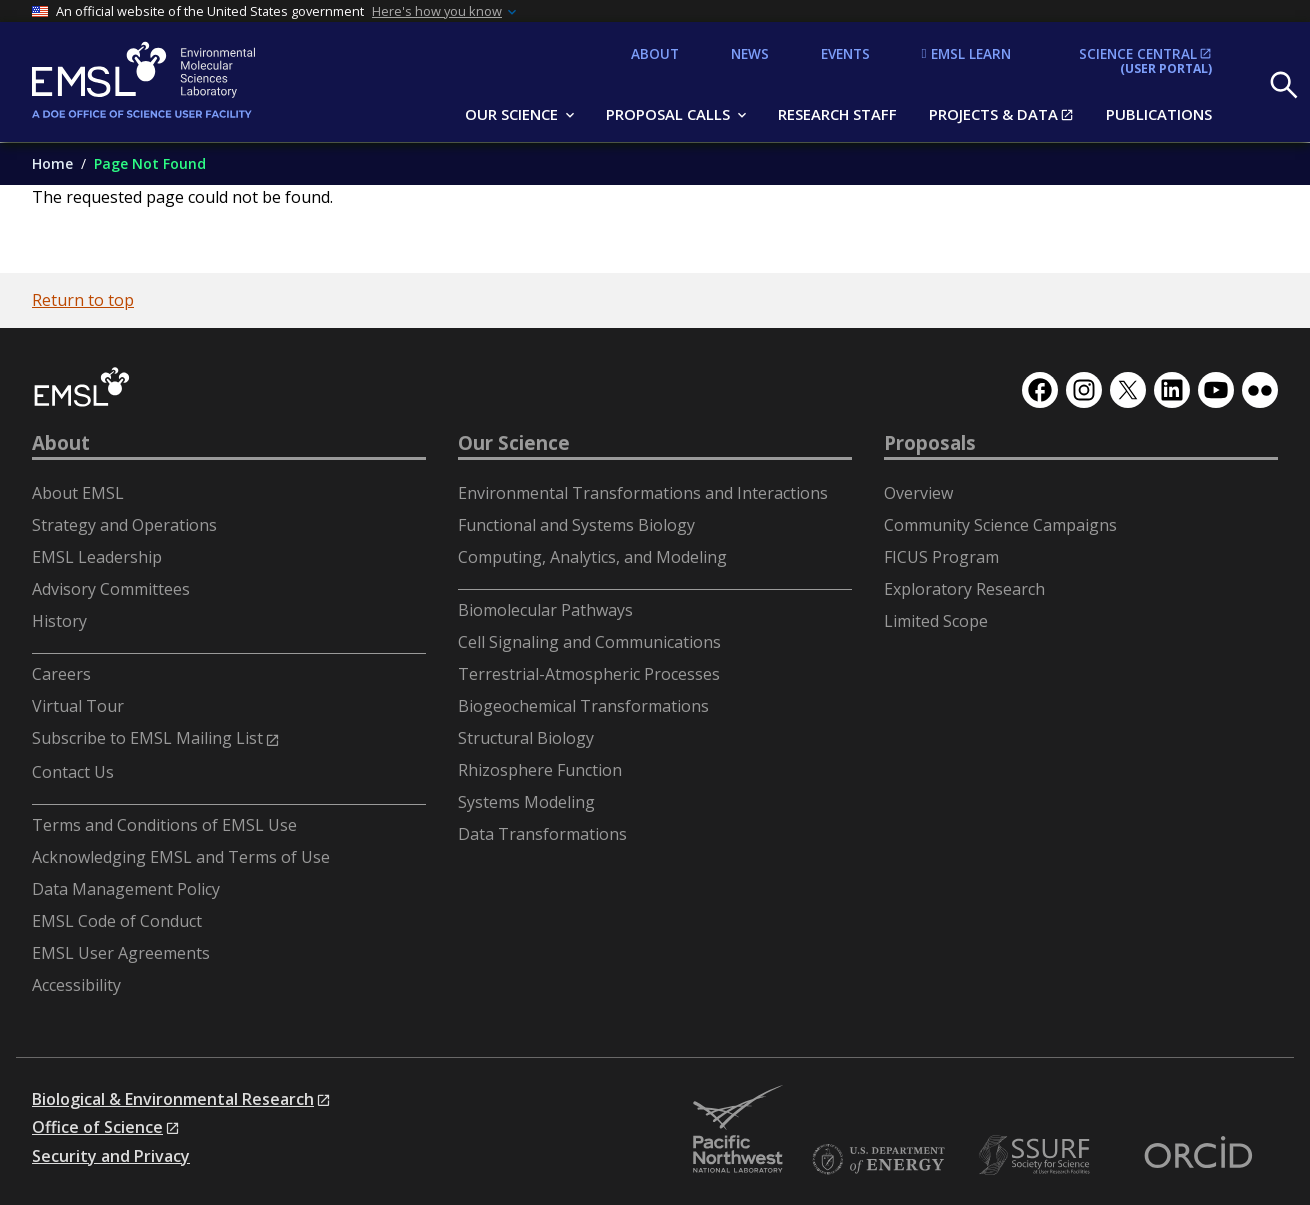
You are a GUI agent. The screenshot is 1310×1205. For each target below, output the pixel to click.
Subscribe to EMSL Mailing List (147, 738)
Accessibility (76, 985)
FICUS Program (941, 557)
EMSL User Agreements (121, 953)
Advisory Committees (111, 589)
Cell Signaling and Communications (589, 642)
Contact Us (73, 772)
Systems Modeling (526, 802)
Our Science (514, 443)
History (59, 621)
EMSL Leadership (97, 557)
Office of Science (97, 1127)
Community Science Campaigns (1000, 525)
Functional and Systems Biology (576, 525)
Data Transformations (542, 834)
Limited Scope (936, 621)
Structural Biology (526, 738)
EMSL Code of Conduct (117, 921)
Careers (61, 674)
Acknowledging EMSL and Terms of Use (181, 857)
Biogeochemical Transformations (583, 706)
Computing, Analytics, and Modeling (592, 557)
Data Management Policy (126, 889)
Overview (918, 493)
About (61, 443)
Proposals (930, 443)
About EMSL (78, 493)
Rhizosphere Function (540, 770)
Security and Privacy (111, 1156)
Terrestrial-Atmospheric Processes (589, 674)
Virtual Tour (78, 706)
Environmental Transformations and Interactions (643, 493)
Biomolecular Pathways (545, 610)
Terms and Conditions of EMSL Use (164, 825)
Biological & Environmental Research (173, 1099)
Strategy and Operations (124, 525)
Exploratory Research (964, 589)
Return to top (83, 300)
